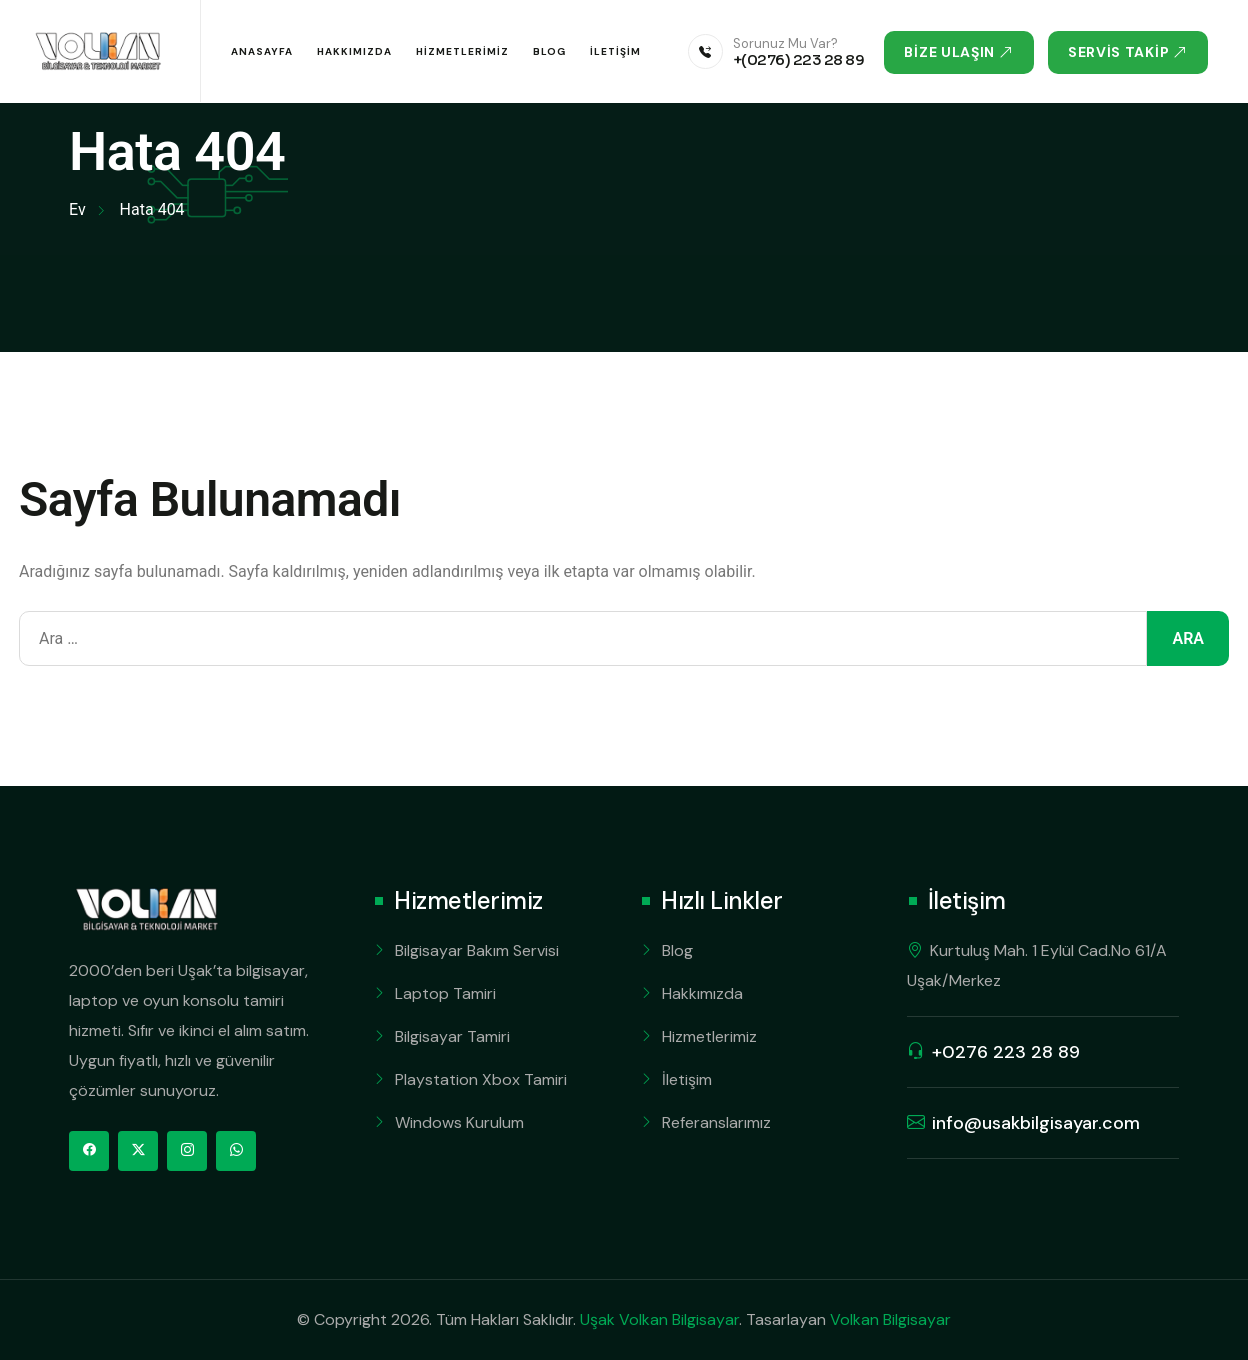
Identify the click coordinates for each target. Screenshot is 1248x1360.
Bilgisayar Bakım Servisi (477, 950)
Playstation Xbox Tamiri (481, 1079)
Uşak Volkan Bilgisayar (659, 1319)
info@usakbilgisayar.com (1036, 1123)
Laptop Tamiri (445, 993)
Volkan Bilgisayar (890, 1319)
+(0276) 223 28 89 (799, 59)
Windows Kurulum (459, 1122)
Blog (549, 51)
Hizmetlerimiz (462, 51)
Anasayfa (262, 51)
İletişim (615, 51)
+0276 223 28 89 (1006, 1052)
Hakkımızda (354, 51)
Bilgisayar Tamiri (452, 1036)
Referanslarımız (716, 1122)
